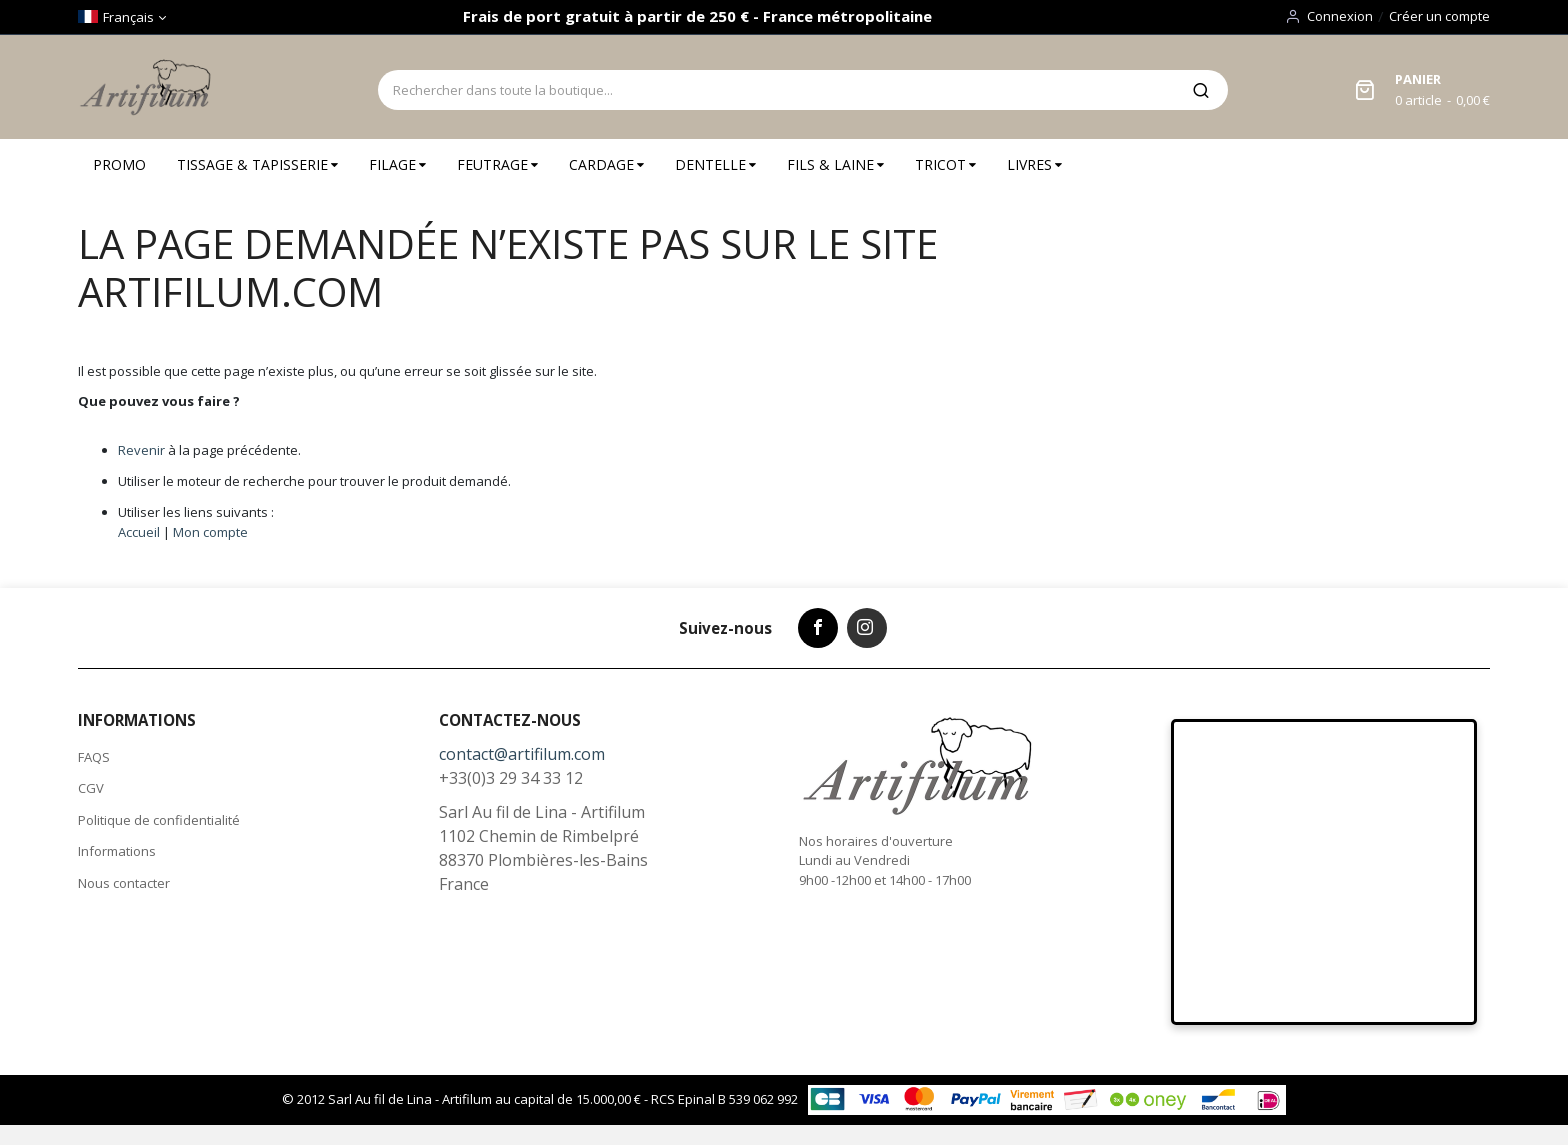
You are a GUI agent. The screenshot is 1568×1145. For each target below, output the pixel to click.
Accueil (139, 532)
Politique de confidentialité (159, 820)
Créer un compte (1439, 16)
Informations (117, 851)
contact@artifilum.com (522, 754)
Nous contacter (124, 883)
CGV (91, 788)
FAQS (94, 757)
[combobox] (776, 90)
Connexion (1340, 16)
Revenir (141, 450)
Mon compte (210, 532)
